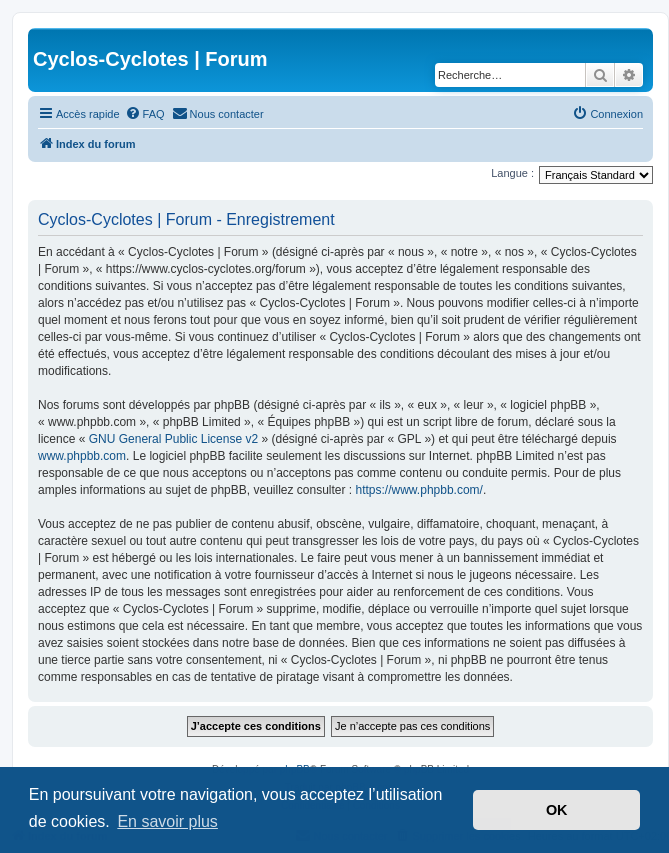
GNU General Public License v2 (173, 439)
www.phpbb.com (82, 456)
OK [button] (557, 810)
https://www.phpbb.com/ (419, 490)
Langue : (512, 173)
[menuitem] (145, 114)
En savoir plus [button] (167, 821)
